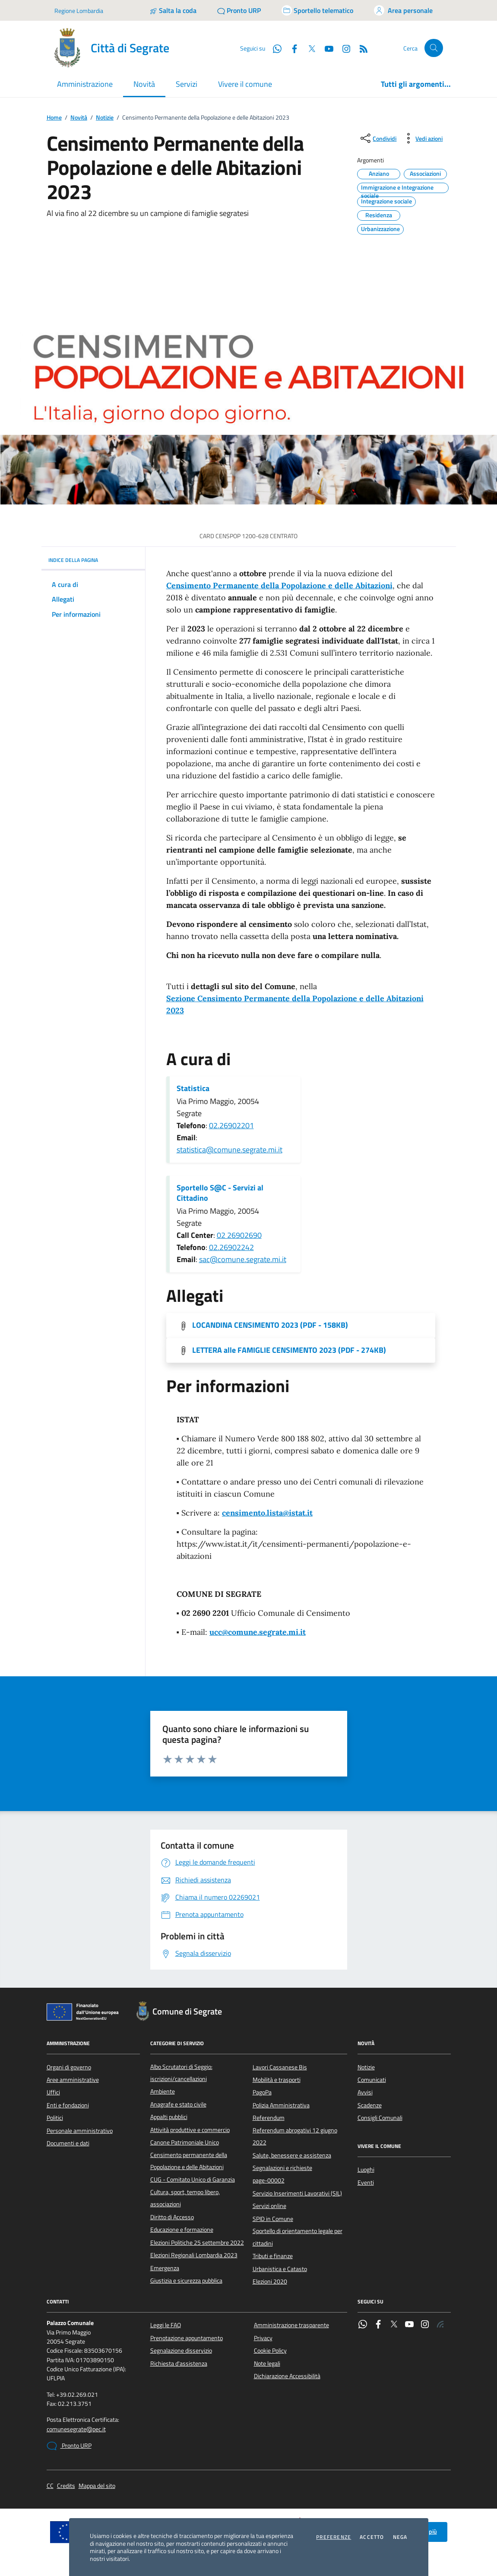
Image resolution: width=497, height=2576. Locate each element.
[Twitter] (308, 48)
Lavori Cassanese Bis (280, 2067)
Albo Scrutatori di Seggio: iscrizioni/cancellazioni (181, 2073)
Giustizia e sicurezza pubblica (186, 2280)
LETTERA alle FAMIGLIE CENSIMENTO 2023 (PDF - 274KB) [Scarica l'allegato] (289, 1350)
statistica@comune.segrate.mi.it (229, 1149)
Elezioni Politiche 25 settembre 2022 (197, 2242)
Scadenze (370, 2105)
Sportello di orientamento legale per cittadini (297, 2237)
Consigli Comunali (380, 2117)
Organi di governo (69, 2067)
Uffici (53, 2092)
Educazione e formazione (181, 2229)
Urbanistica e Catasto (280, 2269)
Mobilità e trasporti (277, 2079)
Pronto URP (69, 2446)
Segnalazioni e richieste (282, 2168)
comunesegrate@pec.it (76, 2429)
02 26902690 (239, 1235)
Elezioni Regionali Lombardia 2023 (193, 2255)
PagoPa (262, 2092)
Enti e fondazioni (68, 2105)
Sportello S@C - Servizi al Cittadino (220, 1193)
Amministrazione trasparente (291, 2325)
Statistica (193, 1088)
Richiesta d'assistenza (178, 2363)
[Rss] (360, 48)
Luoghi (366, 2169)
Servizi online (269, 2206)
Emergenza (164, 2268)
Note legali (267, 2363)
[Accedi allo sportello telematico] (317, 10)
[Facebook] (291, 48)
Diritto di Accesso (172, 2217)
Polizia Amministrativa (281, 2105)
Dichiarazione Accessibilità (287, 2376)
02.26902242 (231, 1247)
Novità (78, 117)
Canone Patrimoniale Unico (184, 2142)
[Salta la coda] (173, 10)
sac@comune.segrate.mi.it (242, 1259)
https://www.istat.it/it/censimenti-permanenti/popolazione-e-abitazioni (294, 1550)
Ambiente (162, 2091)
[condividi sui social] (377, 138)
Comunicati (372, 2079)
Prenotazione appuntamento (186, 2338)
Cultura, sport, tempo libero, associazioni (185, 2198)
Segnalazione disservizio (181, 2350)
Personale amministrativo (80, 2130)
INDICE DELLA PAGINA (93, 560)
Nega (400, 2537)
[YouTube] (325, 48)
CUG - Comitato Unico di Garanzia (192, 2179)
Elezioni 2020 (270, 2281)
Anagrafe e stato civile (178, 2104)
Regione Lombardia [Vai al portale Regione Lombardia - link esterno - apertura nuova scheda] (78, 10)
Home (54, 117)
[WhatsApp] (273, 48)
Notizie (105, 117)
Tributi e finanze (273, 2256)
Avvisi (365, 2092)
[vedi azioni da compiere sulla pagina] (422, 138)
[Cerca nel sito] (433, 48)
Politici (55, 2117)
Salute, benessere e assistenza (292, 2155)
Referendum (269, 2117)
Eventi (366, 2182)
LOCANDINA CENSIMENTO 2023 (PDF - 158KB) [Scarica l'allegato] (270, 1325)
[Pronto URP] (239, 10)
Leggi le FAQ (165, 2325)
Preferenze (333, 2537)
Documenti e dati (68, 2143)
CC (50, 2485)
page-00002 (269, 2180)
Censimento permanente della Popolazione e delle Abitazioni (188, 2161)
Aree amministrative (73, 2079)
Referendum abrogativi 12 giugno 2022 (295, 2136)
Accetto (372, 2537)
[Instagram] (342, 48)
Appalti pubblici (168, 2117)
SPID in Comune (273, 2219)
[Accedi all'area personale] (403, 10)
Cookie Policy (270, 2350)
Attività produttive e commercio (190, 2130)
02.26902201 (231, 1125)
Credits (66, 2485)
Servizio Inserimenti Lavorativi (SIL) (297, 2193)
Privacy (263, 2338)
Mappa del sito (97, 2485)
